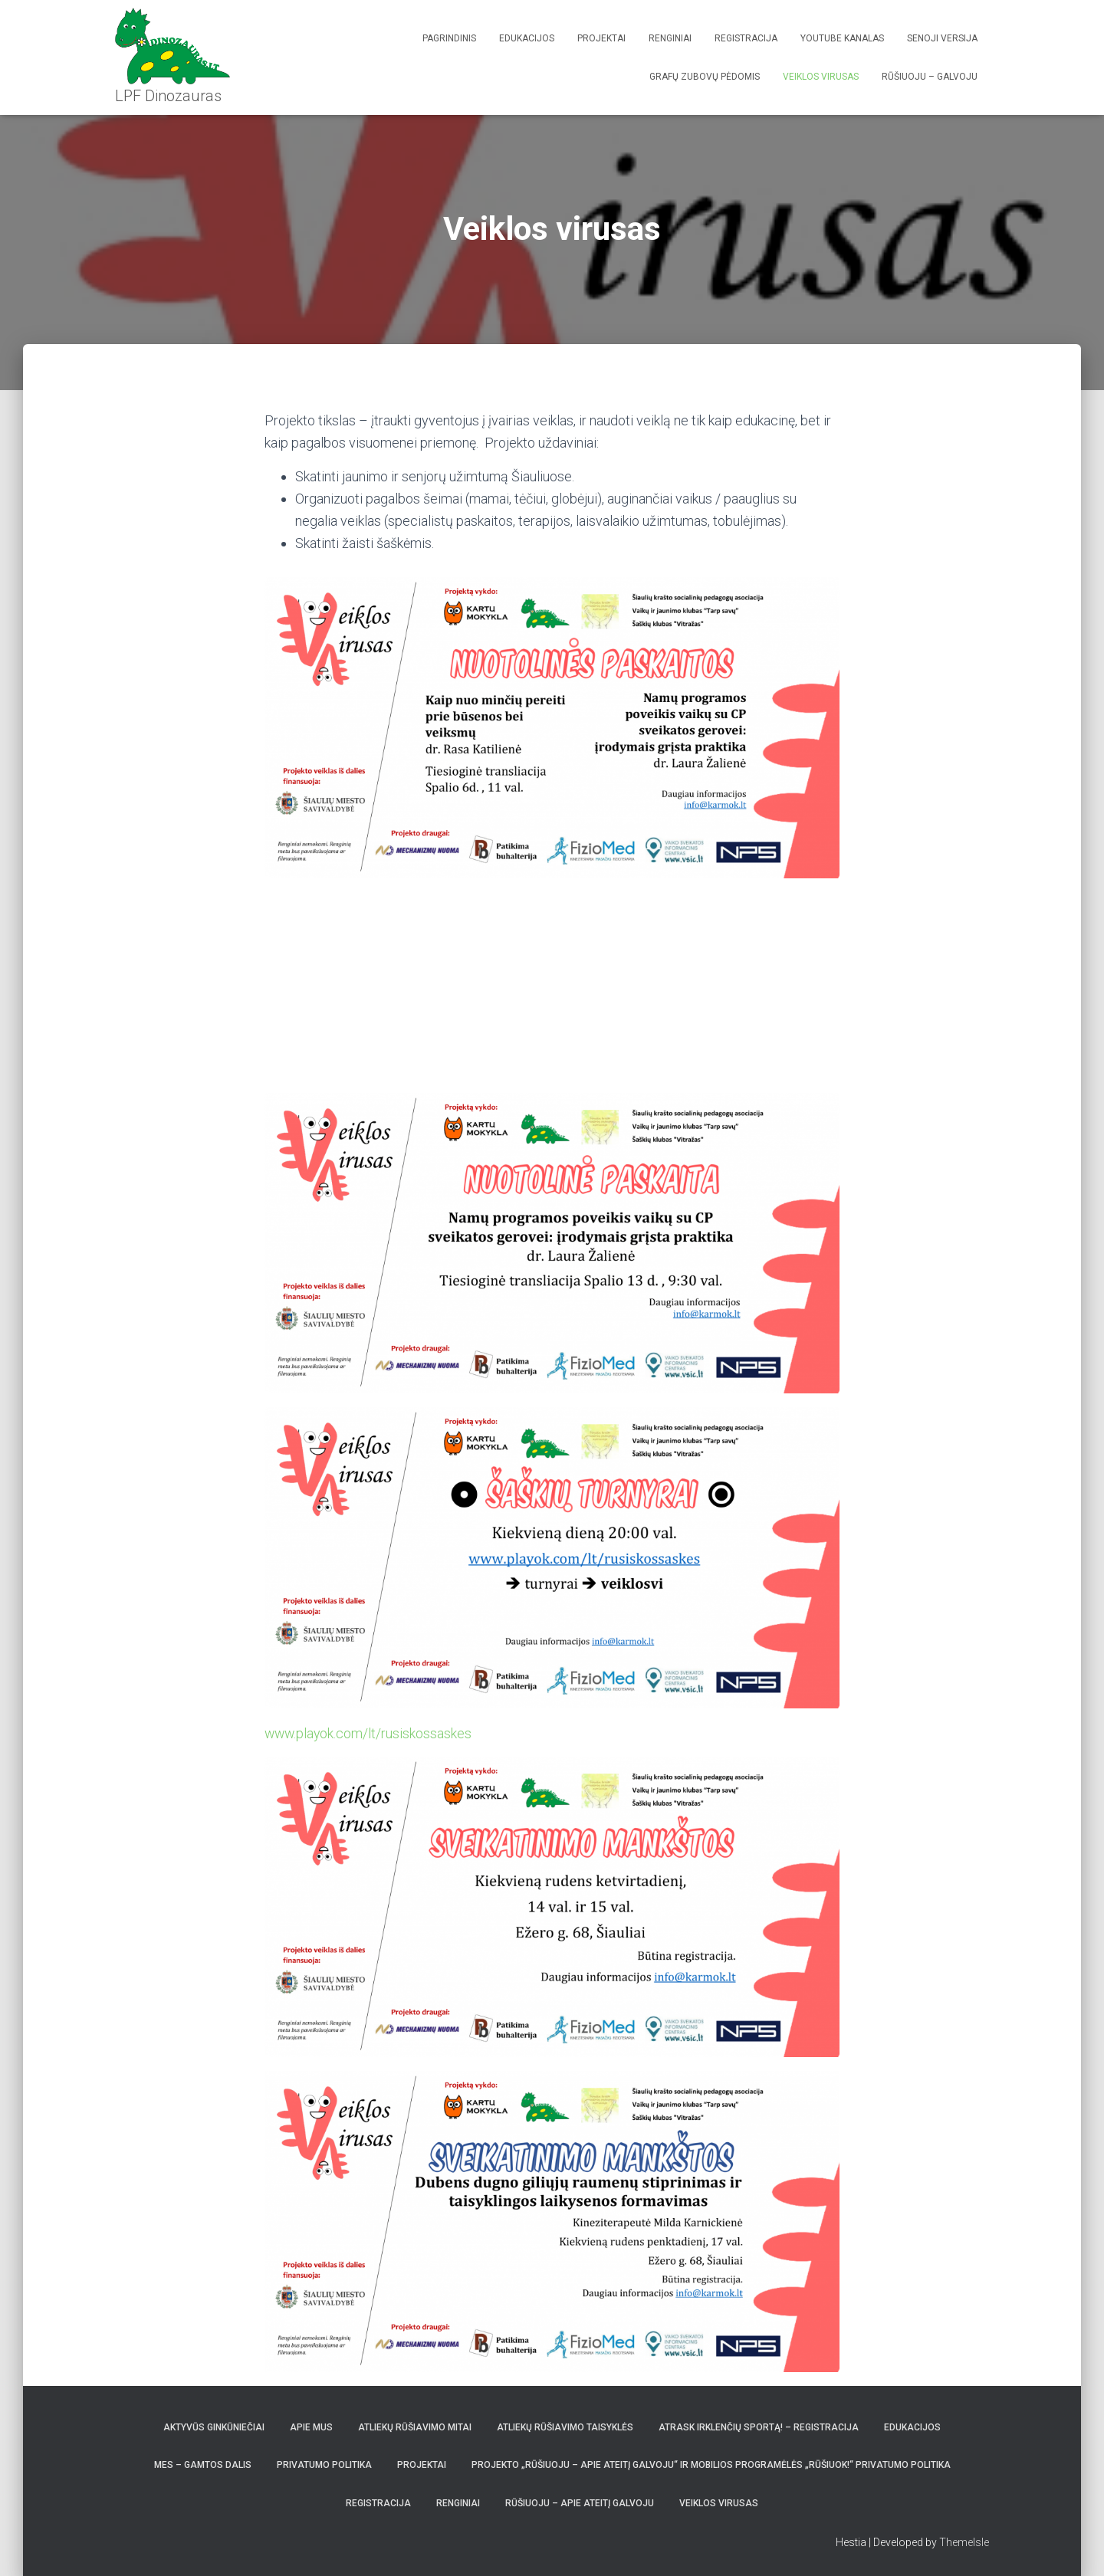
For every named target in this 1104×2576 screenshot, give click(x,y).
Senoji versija (942, 38)
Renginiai (670, 38)
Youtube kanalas (842, 38)
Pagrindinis (449, 38)
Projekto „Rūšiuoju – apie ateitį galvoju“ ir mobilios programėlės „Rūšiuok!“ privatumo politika (711, 2465)
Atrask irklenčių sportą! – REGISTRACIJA (759, 2426)
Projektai (601, 38)
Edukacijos (526, 38)
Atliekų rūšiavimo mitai (415, 2426)
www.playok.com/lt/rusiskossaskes (369, 1733)
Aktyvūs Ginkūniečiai (213, 2426)
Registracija (746, 38)
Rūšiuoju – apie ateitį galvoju (579, 2502)
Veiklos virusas (821, 76)
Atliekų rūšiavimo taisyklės (565, 2426)
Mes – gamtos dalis (202, 2465)
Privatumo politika (324, 2465)
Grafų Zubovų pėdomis (704, 76)
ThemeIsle (964, 2541)
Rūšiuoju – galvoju (930, 76)
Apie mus (311, 2426)
